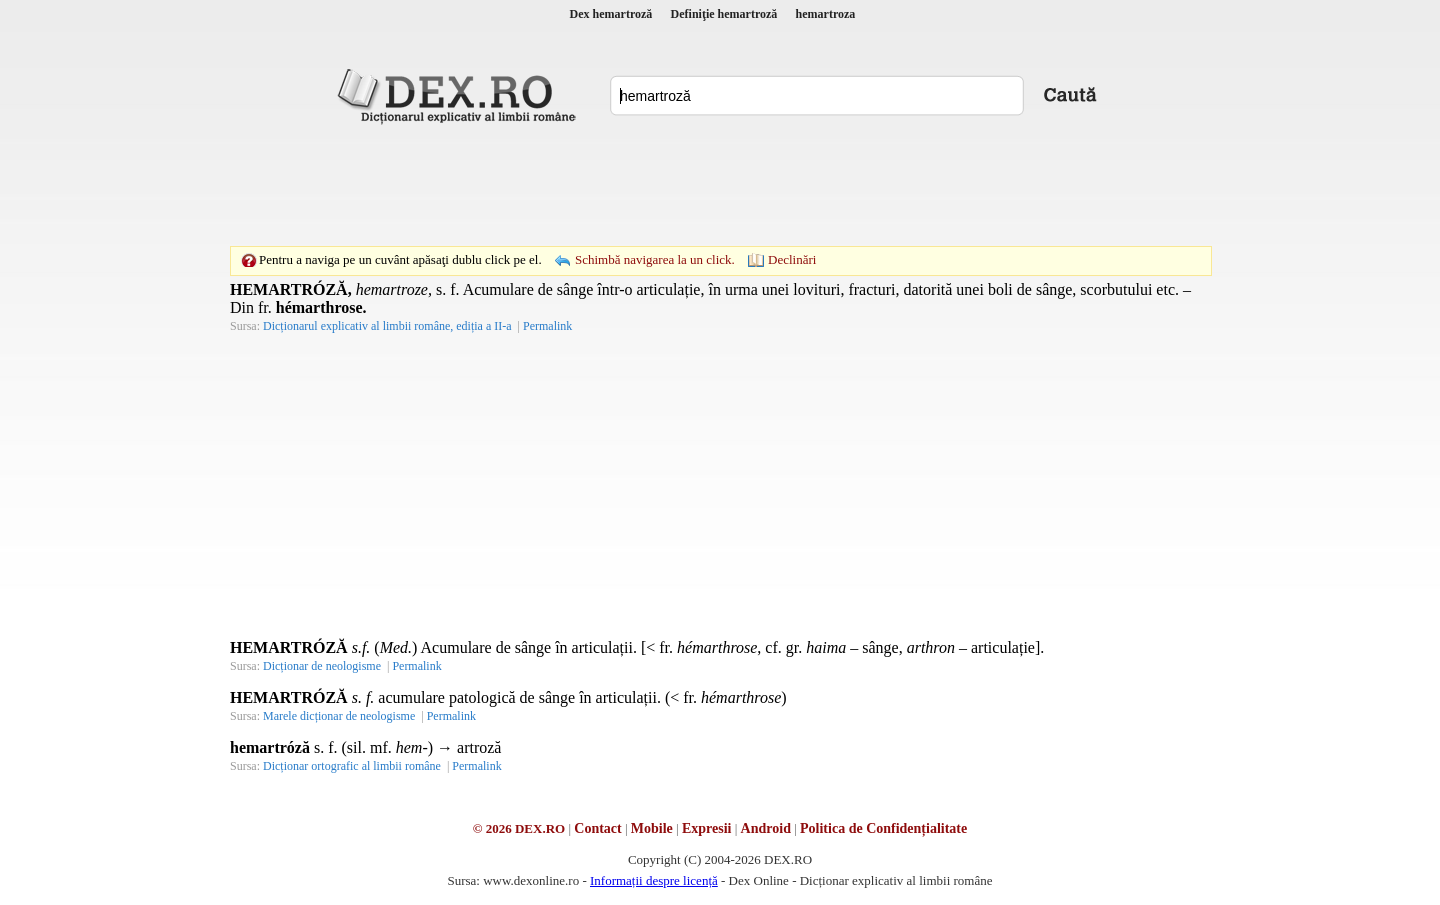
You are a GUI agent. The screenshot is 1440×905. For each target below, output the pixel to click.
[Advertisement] (720, 185)
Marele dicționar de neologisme (339, 716)
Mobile (652, 828)
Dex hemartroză (611, 14)
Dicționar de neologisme (322, 666)
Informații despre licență (654, 880)
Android (766, 828)
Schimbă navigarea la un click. (655, 259)
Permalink (547, 326)
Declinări (792, 259)
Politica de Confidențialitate (883, 828)
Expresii (707, 828)
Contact (597, 828)
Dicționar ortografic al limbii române (352, 766)
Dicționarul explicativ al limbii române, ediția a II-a (387, 326)
